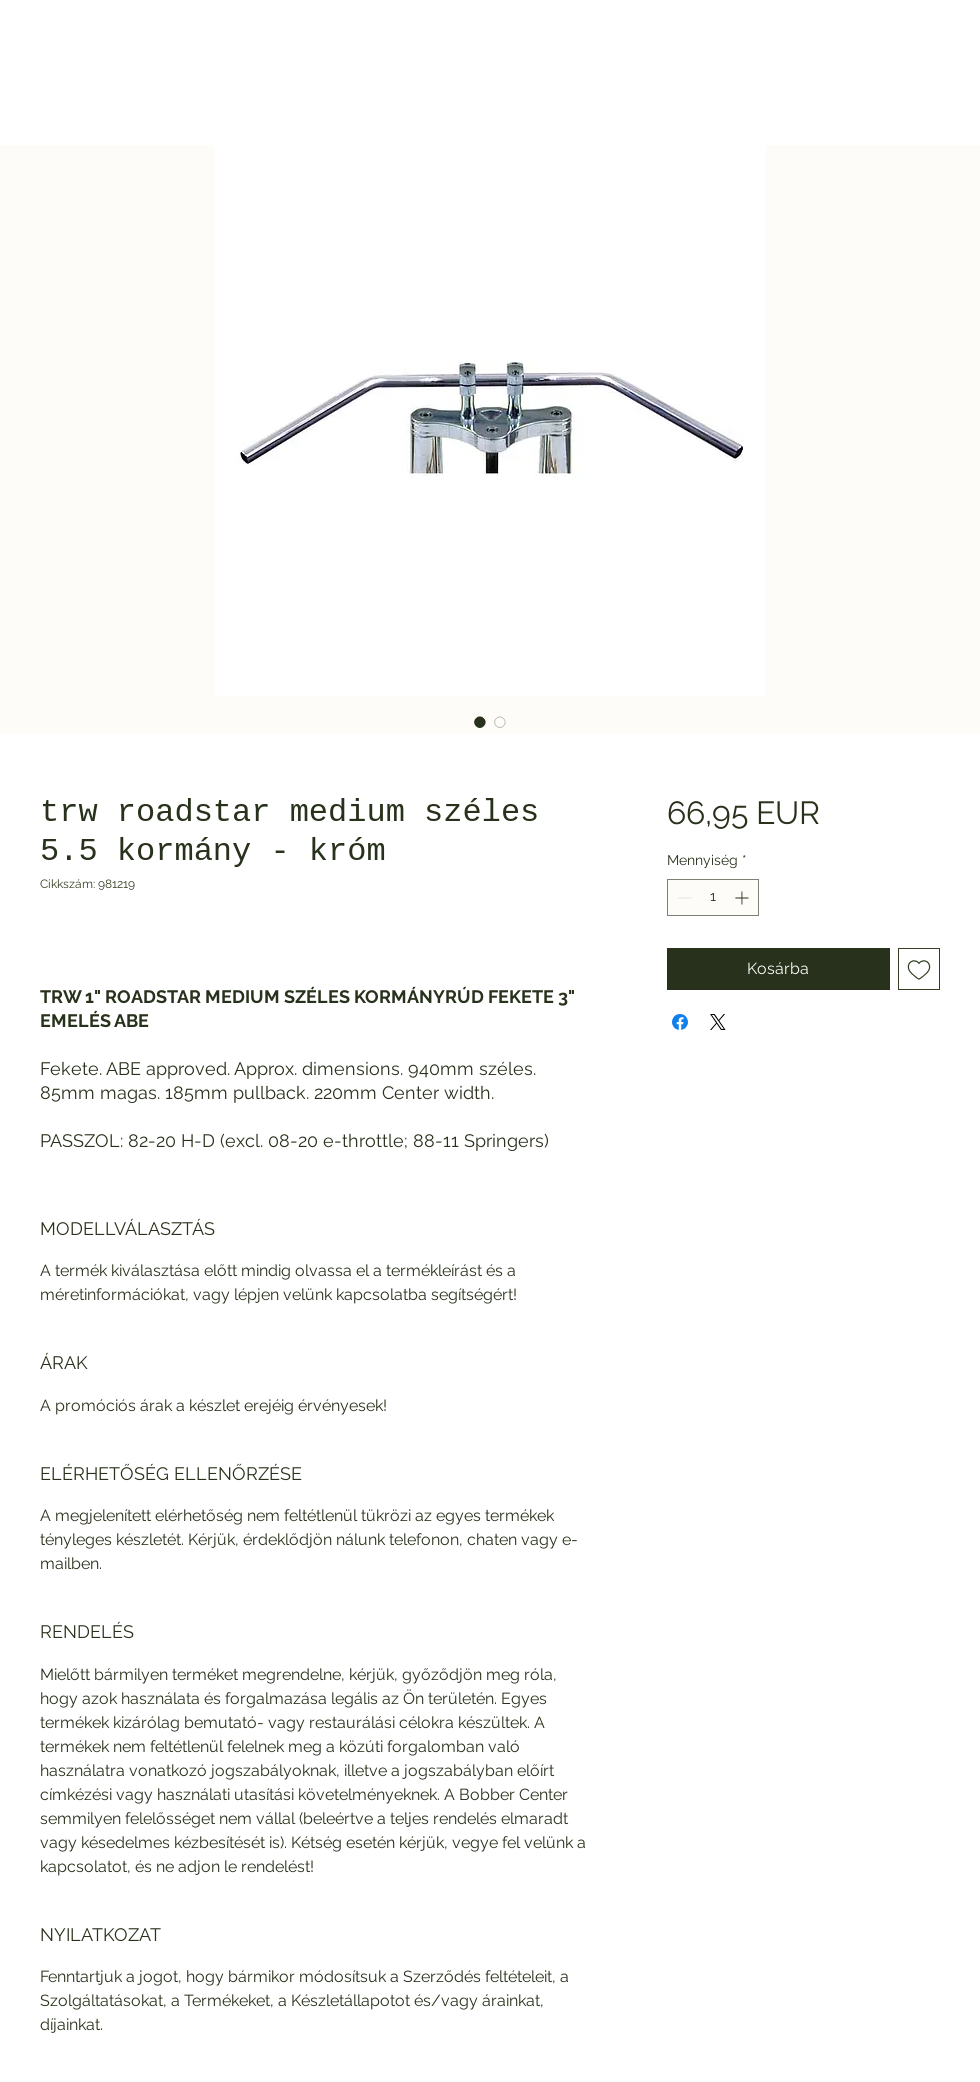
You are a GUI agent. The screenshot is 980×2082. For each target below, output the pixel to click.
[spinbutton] (713, 897)
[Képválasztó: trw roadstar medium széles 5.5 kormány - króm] (480, 722)
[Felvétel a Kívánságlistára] (919, 969)
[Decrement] (682, 897)
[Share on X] (718, 1022)
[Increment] (743, 897)
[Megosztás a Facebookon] (680, 1022)
